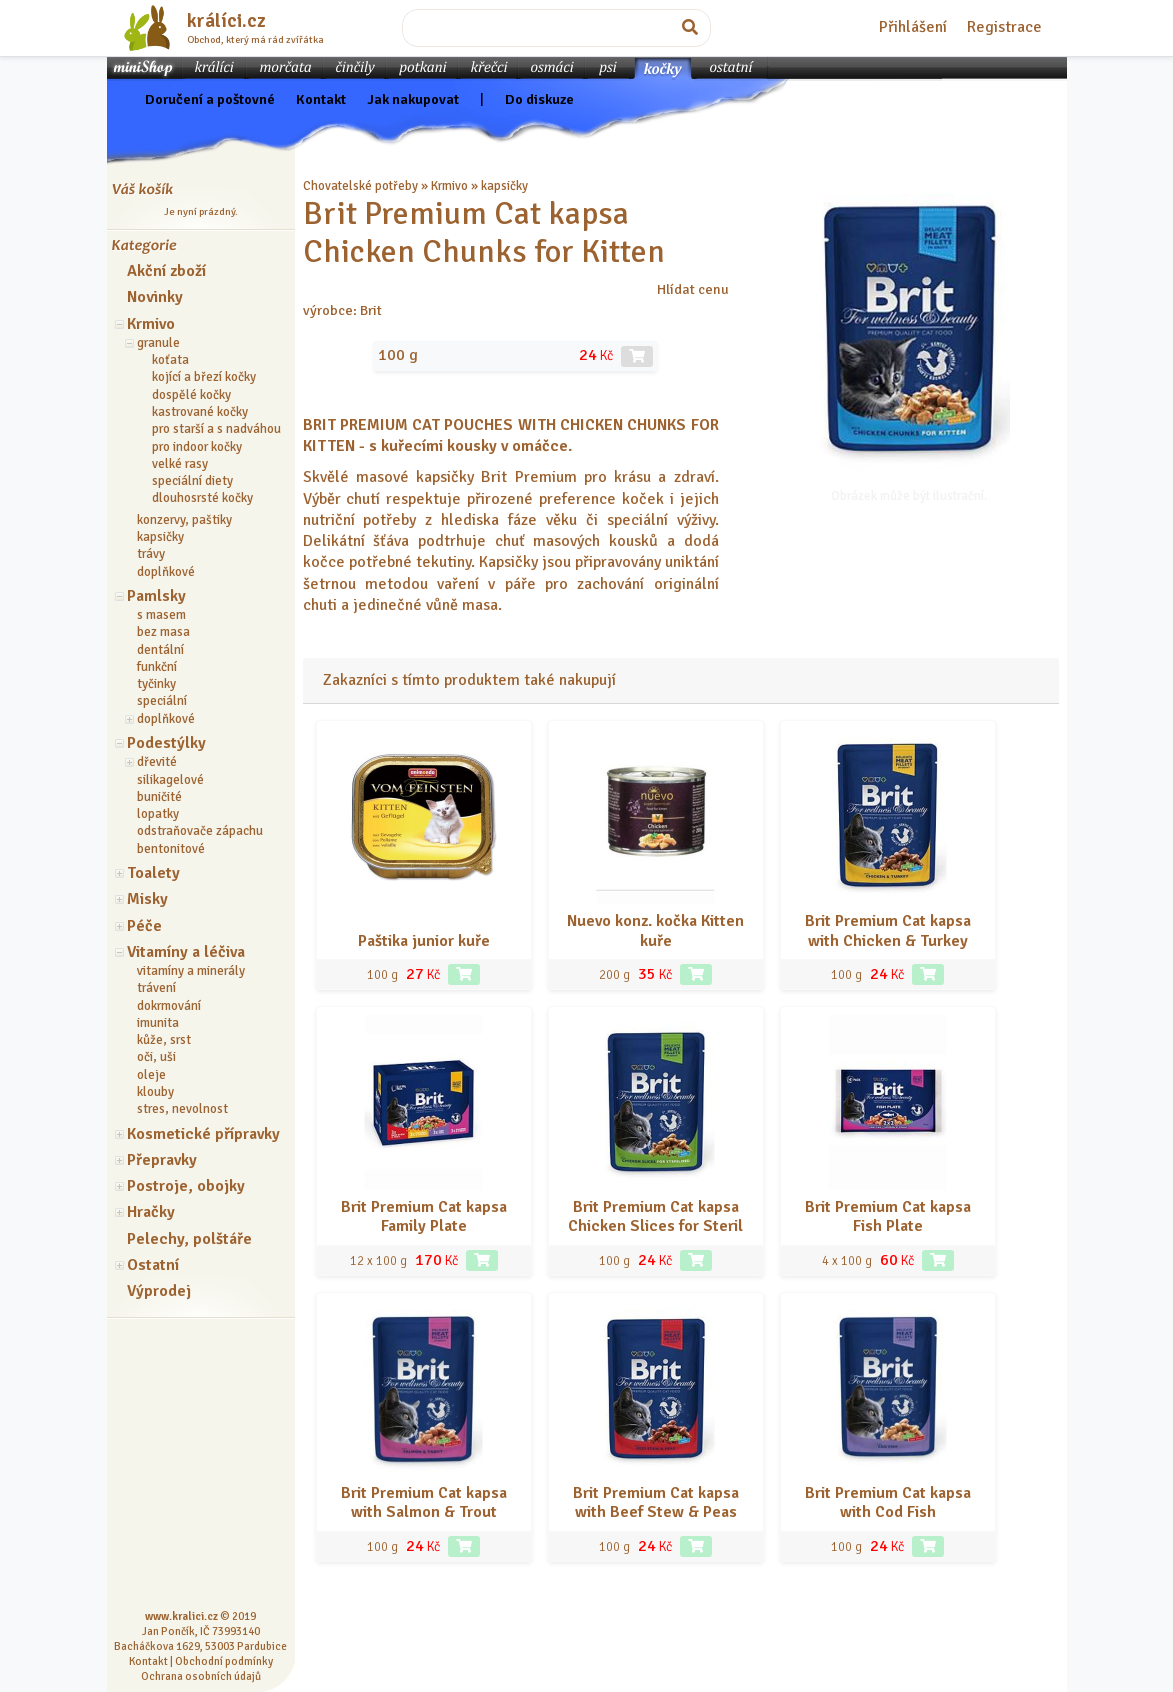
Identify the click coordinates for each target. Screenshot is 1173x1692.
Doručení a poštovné (210, 99)
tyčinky (156, 684)
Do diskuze (539, 99)
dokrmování (169, 1006)
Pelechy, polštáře (189, 1239)
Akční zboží (166, 271)
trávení (156, 988)
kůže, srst (164, 1040)
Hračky (151, 1212)
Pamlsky (156, 596)
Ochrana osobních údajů (201, 1676)
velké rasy (180, 464)
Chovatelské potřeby (360, 186)
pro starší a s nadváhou (216, 429)
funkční (157, 667)
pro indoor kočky (197, 447)
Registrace (1004, 27)
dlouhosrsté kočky (202, 498)
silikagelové (170, 780)
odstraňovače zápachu (200, 831)
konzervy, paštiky (184, 520)
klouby (155, 1092)
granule (158, 343)
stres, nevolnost (182, 1109)
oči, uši (156, 1057)
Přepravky (162, 1160)
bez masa (163, 632)
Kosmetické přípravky (203, 1134)
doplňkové (166, 572)
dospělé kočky (191, 395)
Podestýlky (166, 743)
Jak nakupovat (413, 99)
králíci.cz (226, 21)
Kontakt (321, 99)
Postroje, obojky (186, 1186)
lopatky (158, 814)
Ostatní (153, 1265)
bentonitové (171, 849)
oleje (151, 1075)
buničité (159, 797)
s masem (161, 615)
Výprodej (159, 1291)
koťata (170, 360)
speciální (162, 701)
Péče (144, 926)
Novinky (155, 297)
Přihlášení (913, 27)
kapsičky (160, 537)
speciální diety (192, 481)
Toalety (153, 873)
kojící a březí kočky (204, 377)
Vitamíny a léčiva (186, 952)
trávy (151, 554)
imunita (158, 1023)
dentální (160, 650)
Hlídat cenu (693, 289)
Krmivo (151, 324)
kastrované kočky (200, 412)
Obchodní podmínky (224, 1661)
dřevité (157, 762)
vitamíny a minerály (191, 971)
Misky (147, 899)
